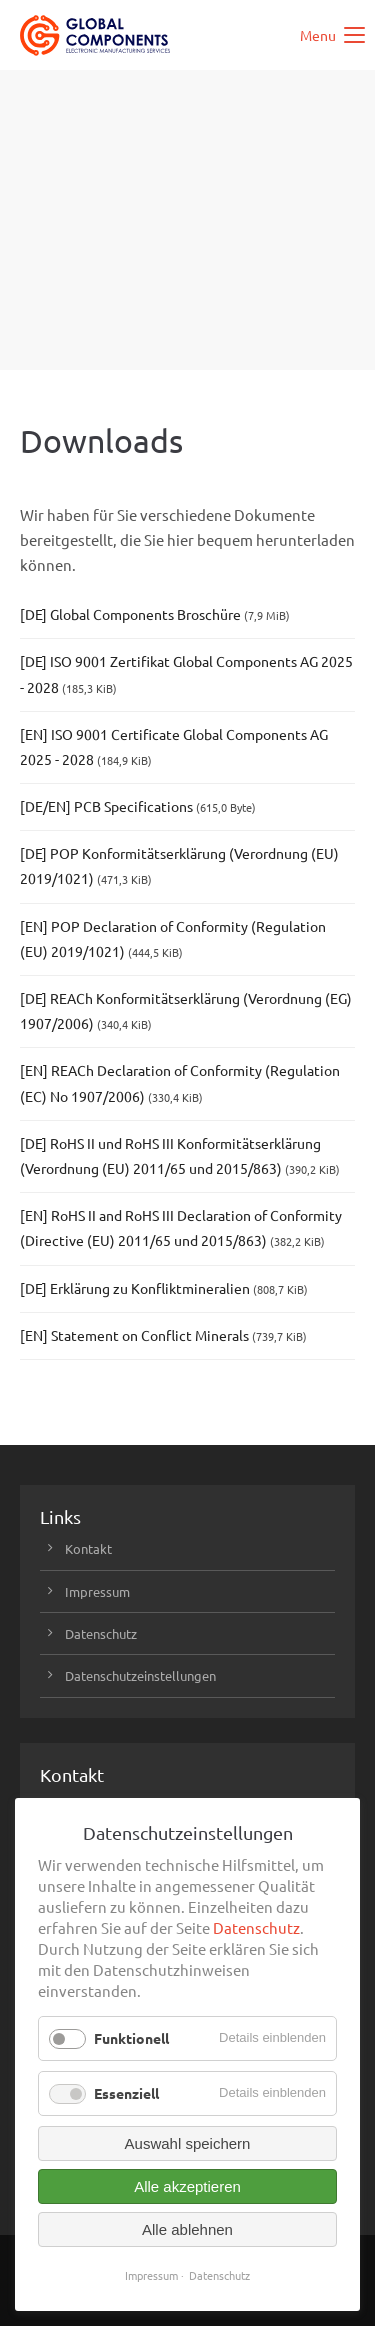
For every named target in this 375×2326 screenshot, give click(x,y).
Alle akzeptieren (187, 2186)
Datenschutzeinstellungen (140, 1675)
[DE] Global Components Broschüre (155, 614)
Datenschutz (101, 1633)
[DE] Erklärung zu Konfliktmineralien (164, 1288)
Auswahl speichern (188, 2143)
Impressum (97, 1591)
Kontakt (88, 1548)
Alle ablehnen (187, 2229)
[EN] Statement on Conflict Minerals (163, 1335)
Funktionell (131, 2038)
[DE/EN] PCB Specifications (138, 806)
